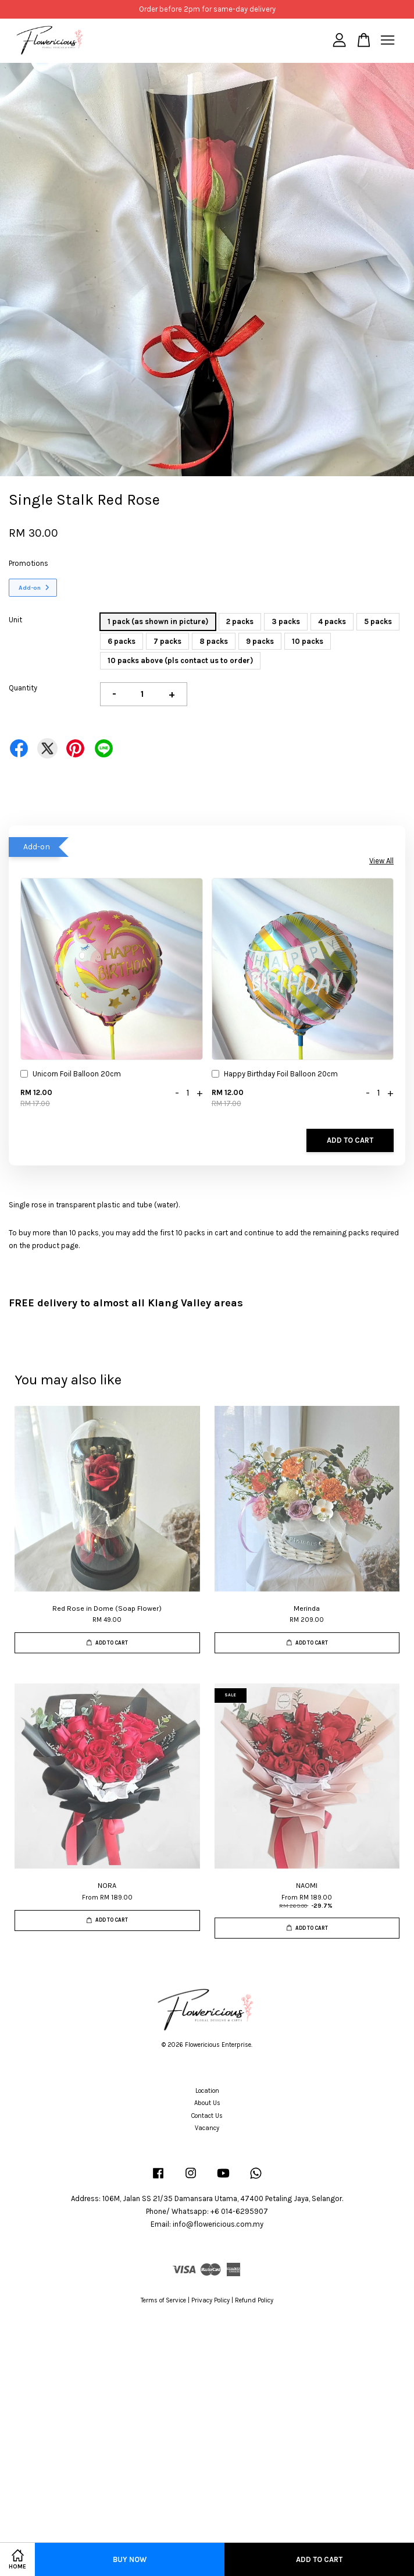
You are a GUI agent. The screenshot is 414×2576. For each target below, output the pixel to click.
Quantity (23, 687)
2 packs (240, 621)
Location (207, 2091)
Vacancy (207, 2128)
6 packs (121, 641)
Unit (15, 619)
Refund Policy (254, 2300)
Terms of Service (163, 2300)
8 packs (213, 641)
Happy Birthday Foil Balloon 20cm (275, 1074)
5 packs (378, 621)
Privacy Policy (210, 2300)
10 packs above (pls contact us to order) (180, 660)
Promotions (28, 563)
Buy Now (130, 2559)
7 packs (167, 641)
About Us (207, 2103)
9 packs (260, 641)
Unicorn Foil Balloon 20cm (70, 1074)
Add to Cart (350, 1140)
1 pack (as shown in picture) (158, 621)
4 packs (332, 621)
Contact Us (207, 2116)
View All (381, 860)
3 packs (286, 621)
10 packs (307, 641)
